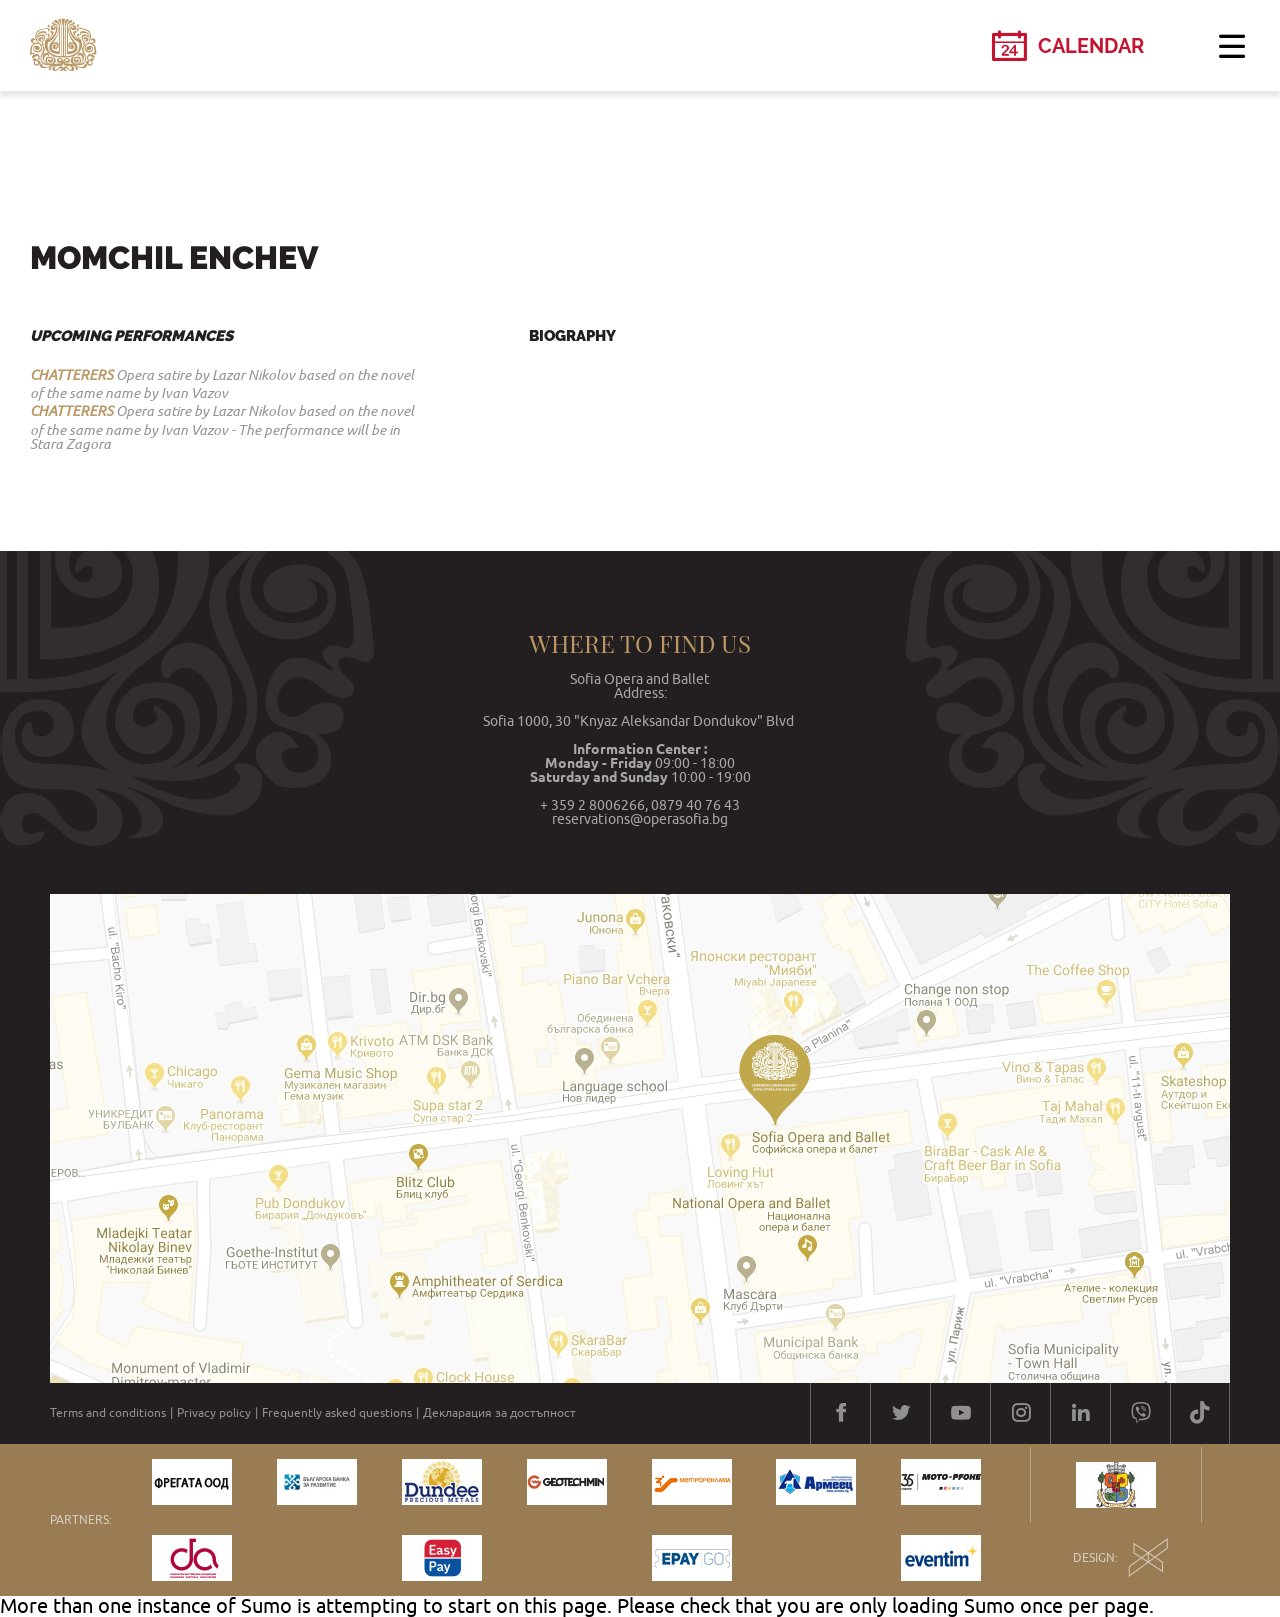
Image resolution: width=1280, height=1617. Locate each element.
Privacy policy (214, 1413)
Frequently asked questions (337, 1413)
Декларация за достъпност (499, 1413)
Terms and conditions (108, 1413)
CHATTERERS (71, 375)
